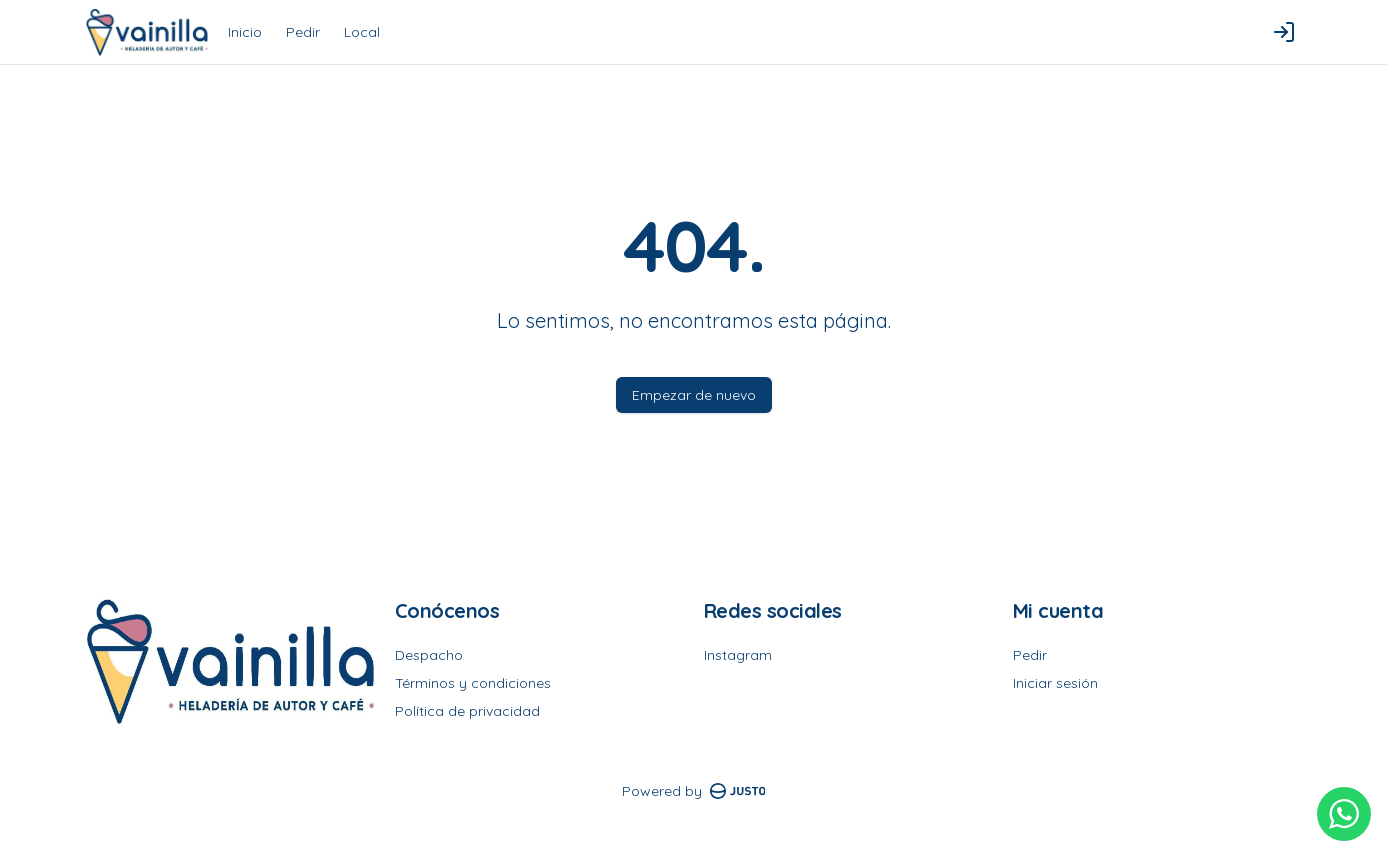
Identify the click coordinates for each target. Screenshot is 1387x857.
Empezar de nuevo (694, 395)
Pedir (303, 32)
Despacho (429, 655)
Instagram (738, 655)
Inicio (245, 32)
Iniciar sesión (1055, 683)
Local (362, 32)
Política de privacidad (467, 711)
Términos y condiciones (473, 683)
